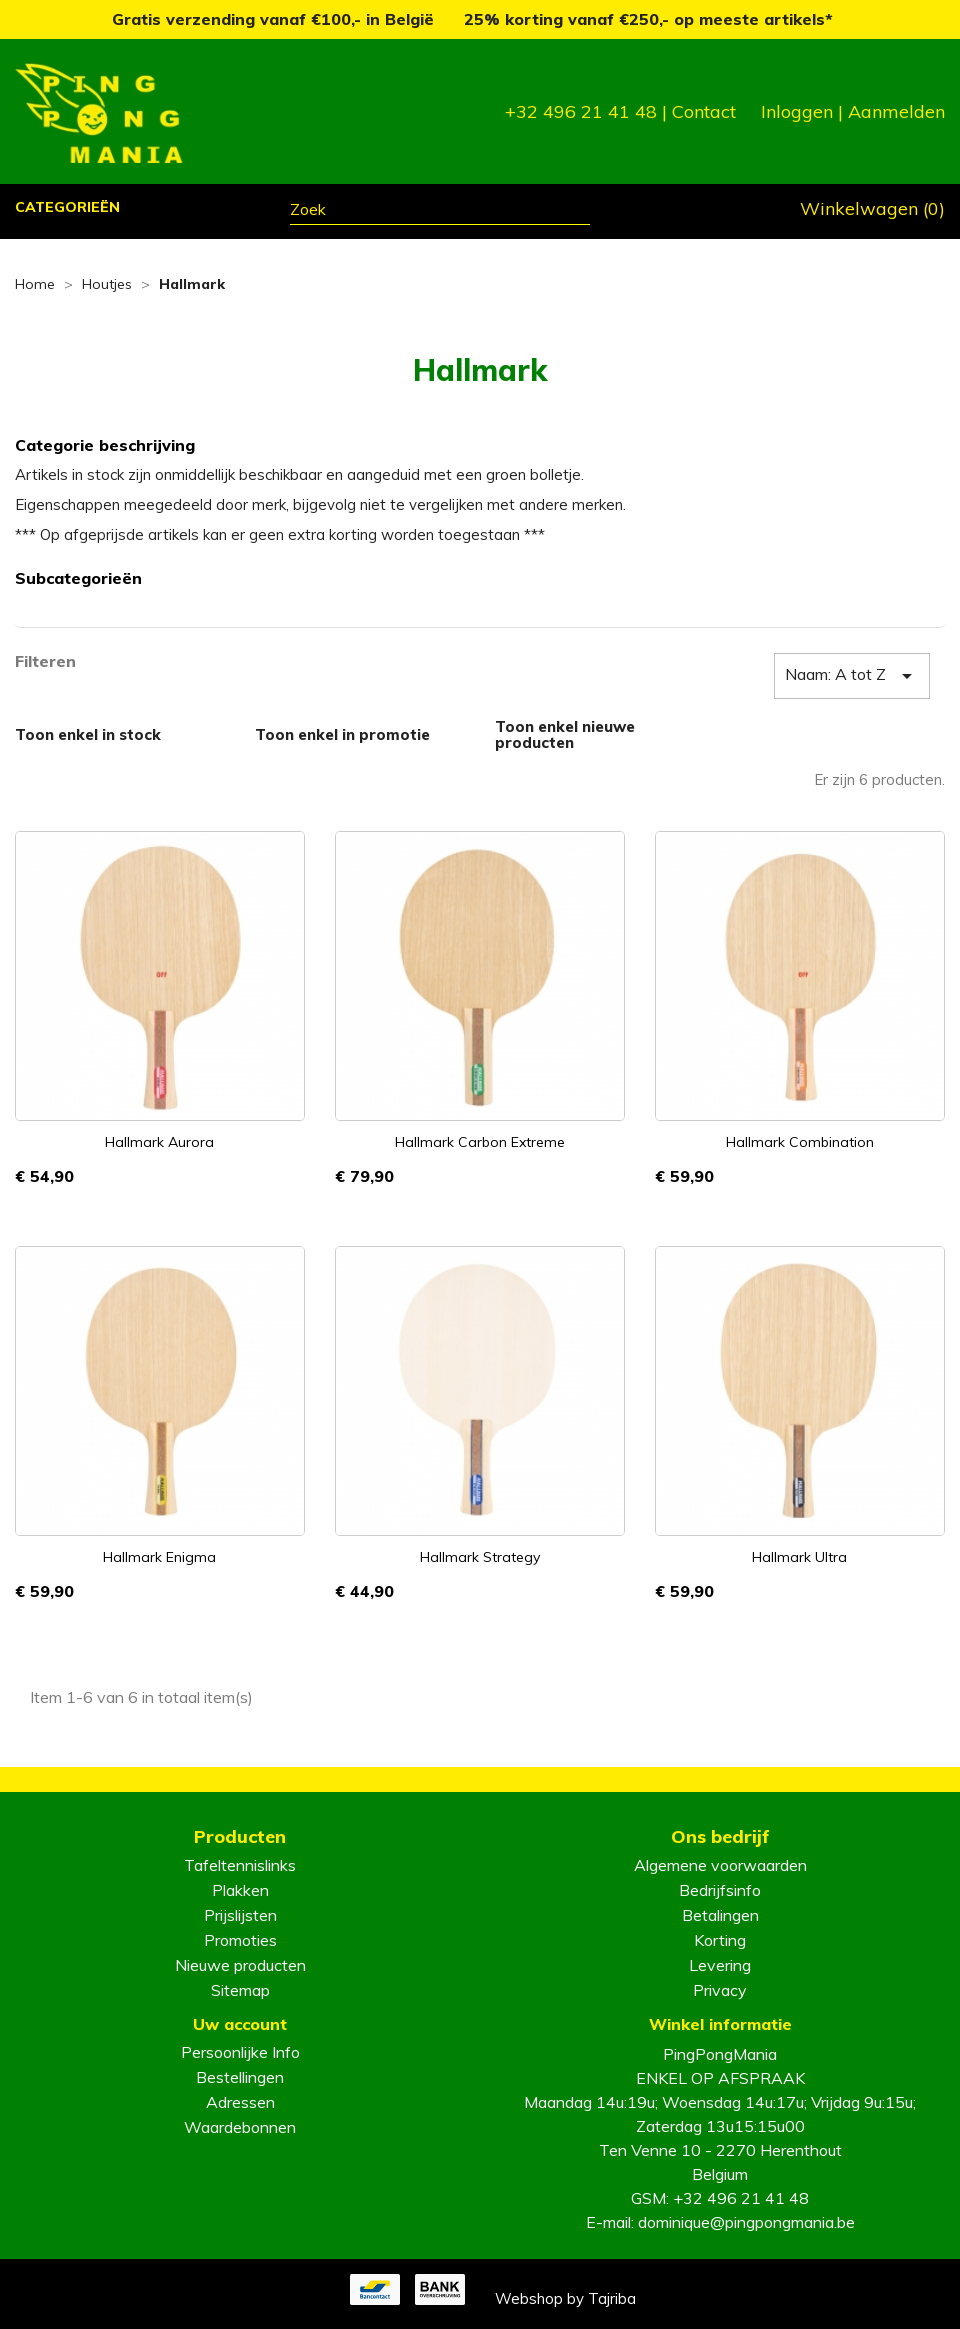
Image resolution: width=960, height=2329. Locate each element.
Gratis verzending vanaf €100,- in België (275, 19)
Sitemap (240, 1990)
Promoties (240, 1940)
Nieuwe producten (240, 1965)
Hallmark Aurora (159, 1142)
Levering (720, 1965)
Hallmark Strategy (480, 1557)
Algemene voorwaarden (720, 1865)
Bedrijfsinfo (720, 1890)
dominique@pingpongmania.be (746, 2222)
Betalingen (720, 1915)
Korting (720, 1940)
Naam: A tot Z (852, 676)
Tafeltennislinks (240, 1865)
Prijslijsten (240, 1915)
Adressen (240, 2102)
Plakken (240, 1890)
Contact (704, 111)
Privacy (720, 1990)
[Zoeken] (440, 212)
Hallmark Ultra (799, 1557)
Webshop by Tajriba (565, 2298)
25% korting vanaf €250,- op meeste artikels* (648, 19)
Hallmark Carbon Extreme (480, 1142)
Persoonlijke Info (240, 2052)
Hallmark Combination (800, 1142)
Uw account (240, 2024)
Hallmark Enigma (159, 1557)
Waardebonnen (240, 2127)
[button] (69, 210)
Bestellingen (240, 2077)
